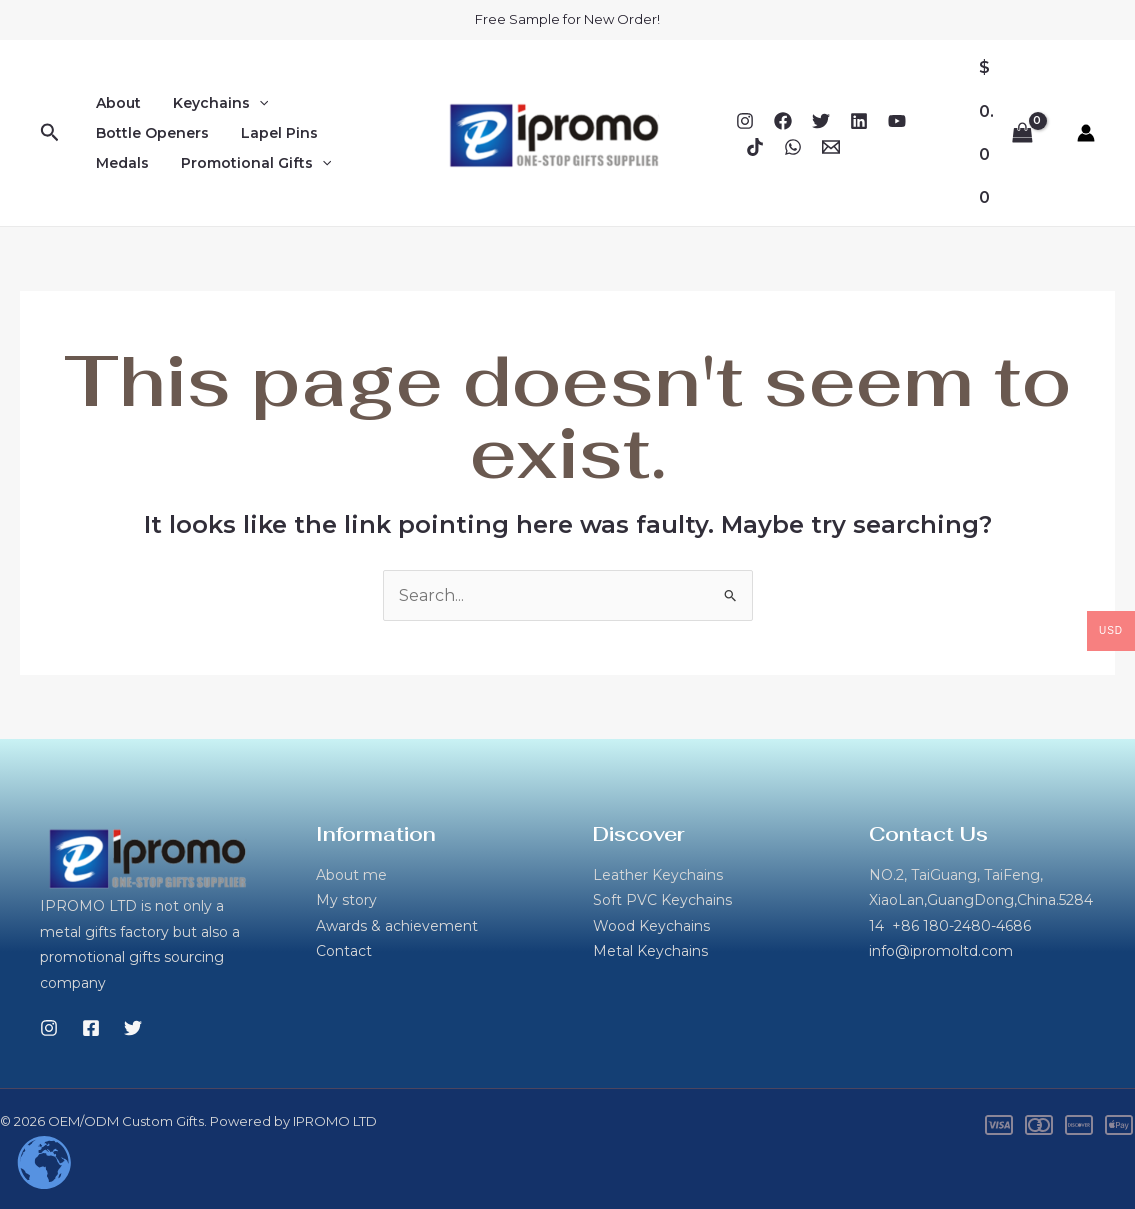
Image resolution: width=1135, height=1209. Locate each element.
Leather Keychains (658, 875)
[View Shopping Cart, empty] (1005, 133)
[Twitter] (821, 121)
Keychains (214, 103)
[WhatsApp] (793, 147)
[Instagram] (745, 121)
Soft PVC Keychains (662, 900)
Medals (120, 163)
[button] (50, 133)
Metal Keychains (650, 951)
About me (351, 875)
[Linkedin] (859, 121)
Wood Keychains (651, 926)
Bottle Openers (150, 133)
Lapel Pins (273, 133)
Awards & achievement (397, 926)
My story (346, 900)
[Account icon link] (1086, 133)
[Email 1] (831, 147)
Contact (344, 951)
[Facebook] (783, 121)
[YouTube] (897, 121)
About (116, 103)
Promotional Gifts (250, 163)
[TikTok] (755, 147)
